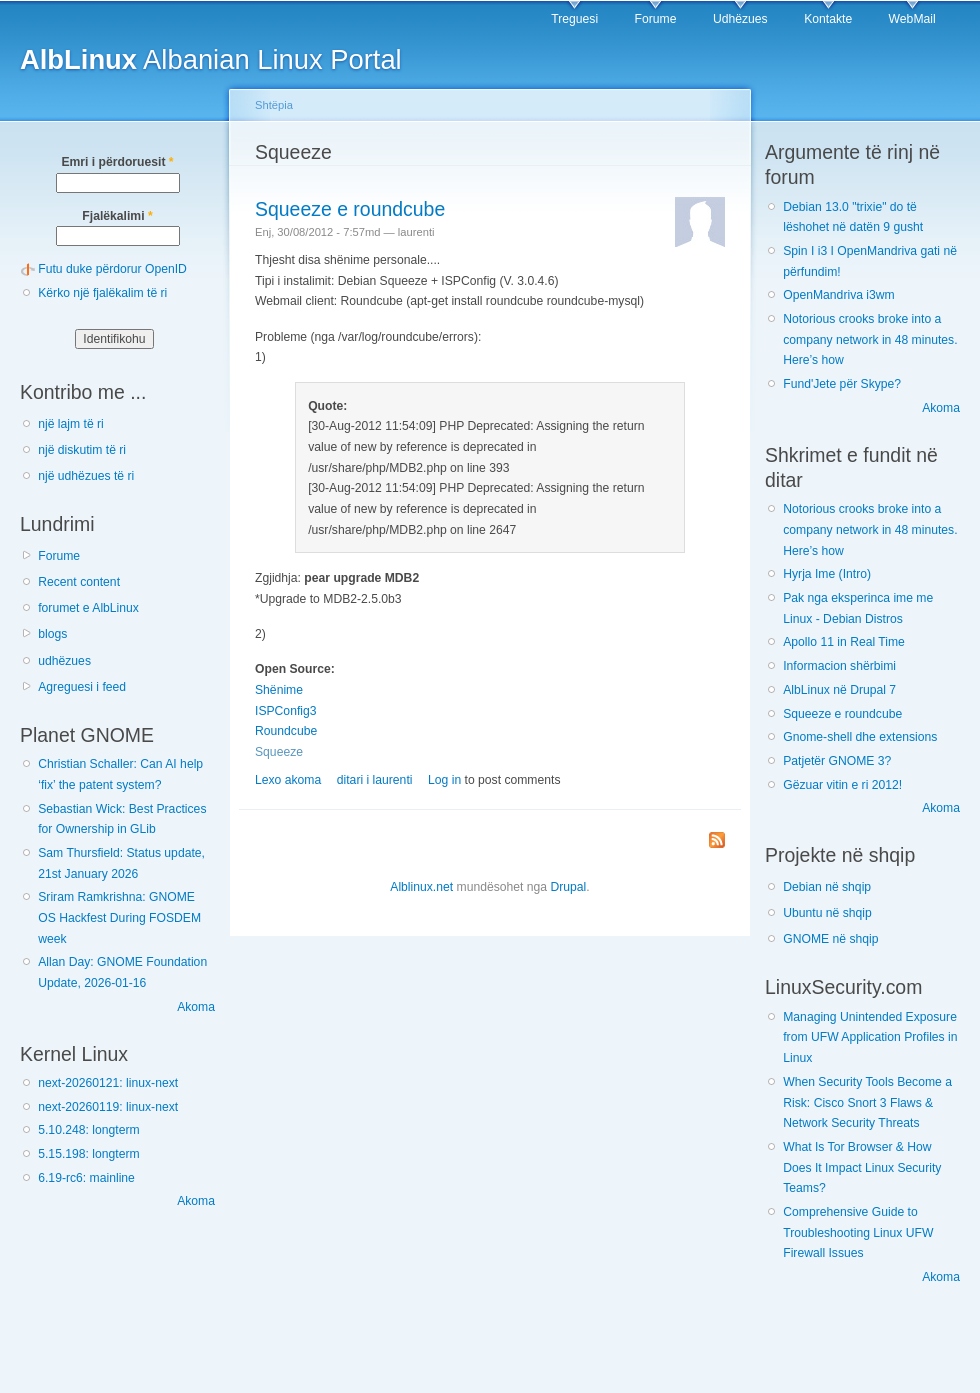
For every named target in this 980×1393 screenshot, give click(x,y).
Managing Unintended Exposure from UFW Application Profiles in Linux (870, 1037)
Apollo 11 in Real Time (844, 642)
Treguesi (574, 19)
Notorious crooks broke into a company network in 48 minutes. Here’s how (870, 339)
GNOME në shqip (830, 939)
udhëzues (64, 661)
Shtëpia (274, 105)
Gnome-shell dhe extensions (860, 737)
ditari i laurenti (375, 780)
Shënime (279, 690)
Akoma (196, 1007)
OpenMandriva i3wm (838, 295)
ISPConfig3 (286, 711)
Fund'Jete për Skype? (842, 384)
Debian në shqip (827, 887)
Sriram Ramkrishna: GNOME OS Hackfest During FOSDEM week (119, 917)
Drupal (568, 887)
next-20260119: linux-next (108, 1107)
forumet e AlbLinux (88, 608)
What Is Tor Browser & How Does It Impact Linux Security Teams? (862, 1167)
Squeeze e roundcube (350, 209)
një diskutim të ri (82, 450)
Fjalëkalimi (117, 216)
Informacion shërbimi (839, 666)
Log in (444, 780)
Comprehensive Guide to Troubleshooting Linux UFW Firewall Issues (858, 1232)
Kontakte (828, 19)
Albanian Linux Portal (211, 59)
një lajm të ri (71, 424)
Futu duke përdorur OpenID (112, 269)
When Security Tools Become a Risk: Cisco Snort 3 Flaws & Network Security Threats (867, 1102)
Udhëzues (740, 19)
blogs (52, 634)
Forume (656, 19)
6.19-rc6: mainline (86, 1178)
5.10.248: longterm (88, 1130)
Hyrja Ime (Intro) (827, 574)
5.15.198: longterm (88, 1154)
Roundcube (286, 731)
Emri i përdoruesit (117, 162)
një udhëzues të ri (86, 476)
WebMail (912, 19)
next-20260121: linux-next (108, 1083)
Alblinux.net (421, 887)
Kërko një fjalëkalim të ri (102, 293)
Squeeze (279, 752)
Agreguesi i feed (82, 687)
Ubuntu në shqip (827, 913)
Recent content (79, 582)
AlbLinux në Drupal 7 (839, 690)
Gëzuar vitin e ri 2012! (842, 785)
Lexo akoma (288, 780)
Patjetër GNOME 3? (837, 761)
